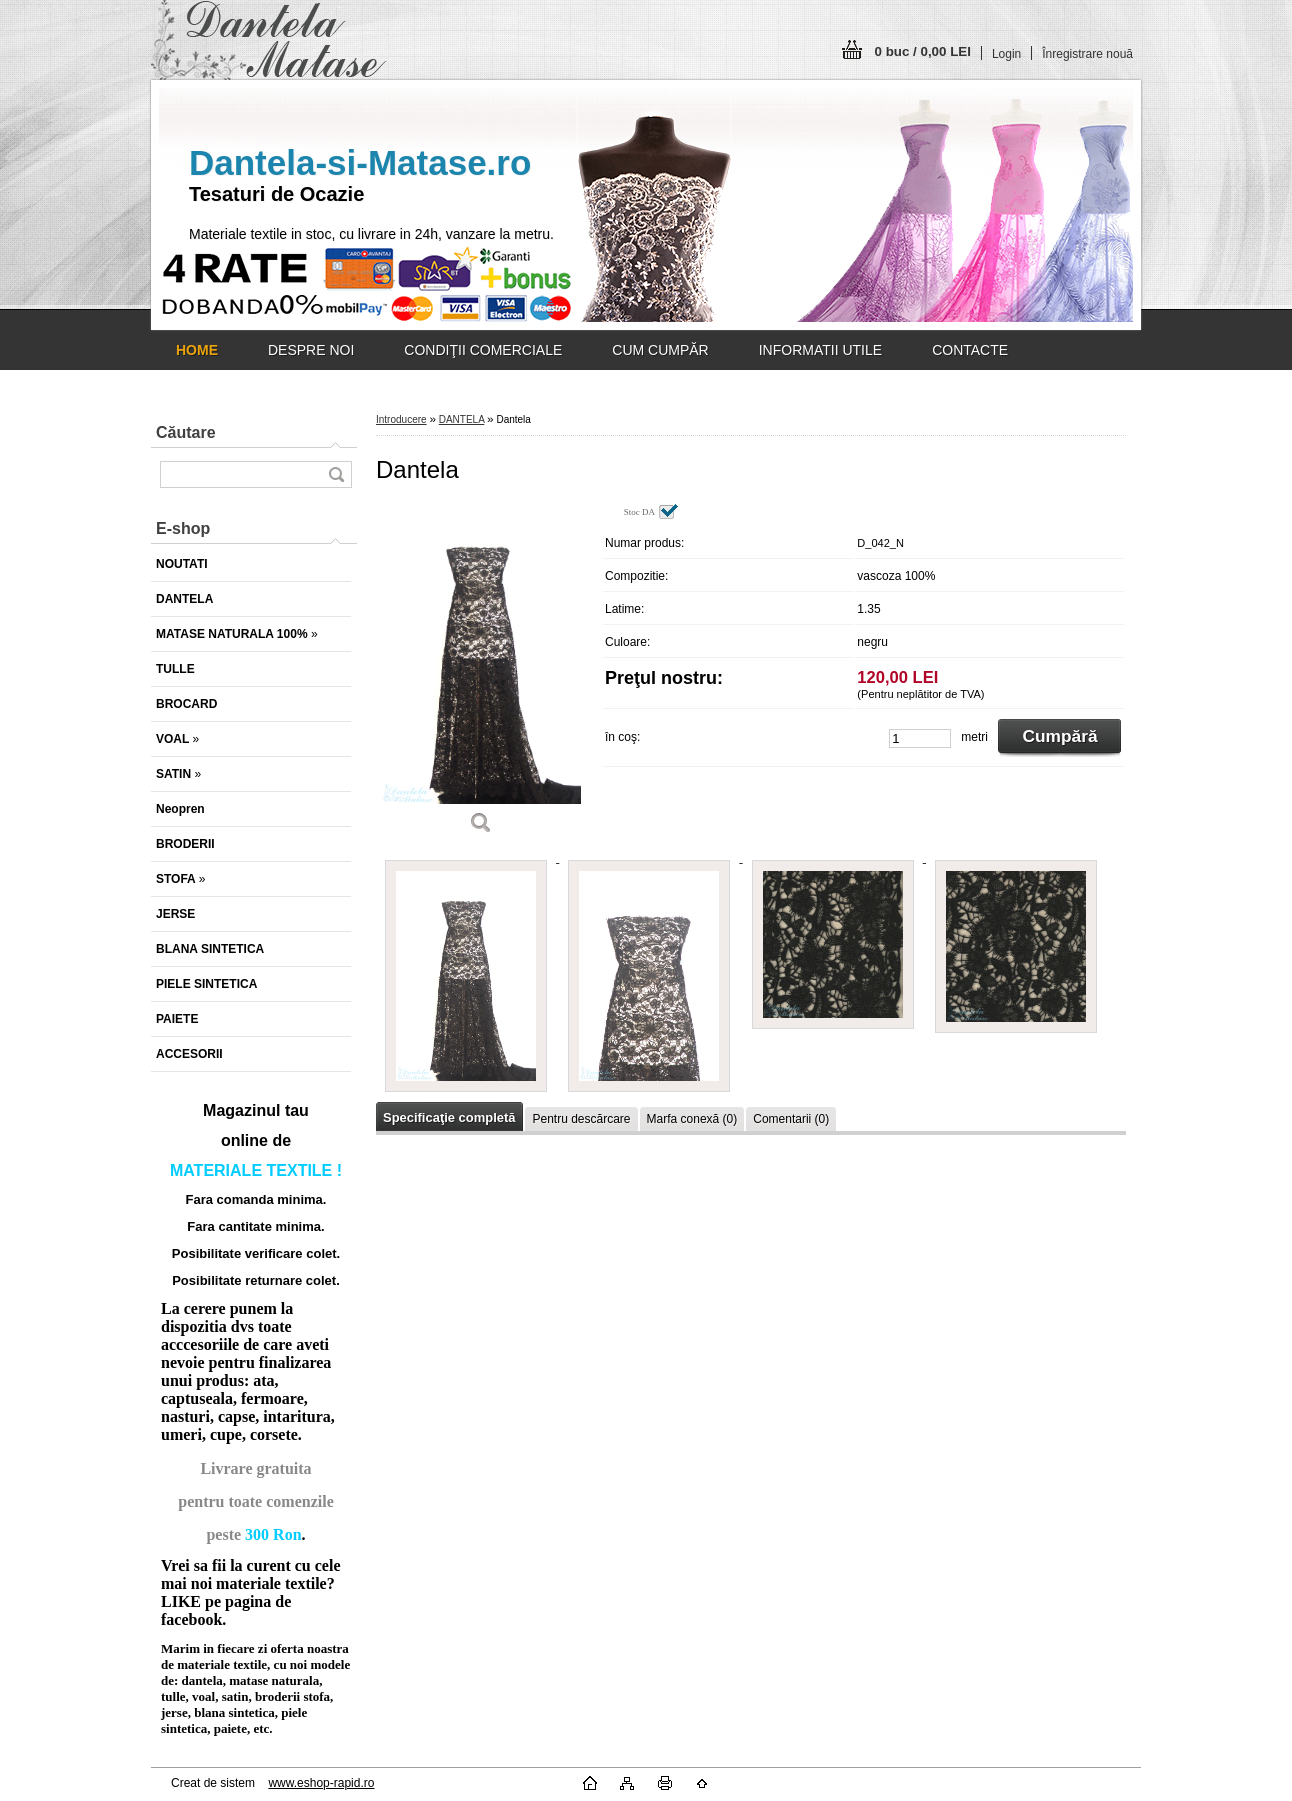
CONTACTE (970, 350)
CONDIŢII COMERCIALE (483, 350)
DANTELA (462, 419)
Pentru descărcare (581, 1119)
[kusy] (920, 738)
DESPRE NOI (311, 350)
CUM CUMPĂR (660, 350)
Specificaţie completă (449, 1117)
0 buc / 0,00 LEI (923, 51)
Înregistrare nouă (1087, 54)
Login (1006, 54)
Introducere (401, 419)
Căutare (186, 432)
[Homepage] (197, 350)
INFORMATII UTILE (820, 350)
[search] (336, 474)
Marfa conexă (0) (692, 1119)
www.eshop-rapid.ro (321, 1783)
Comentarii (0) (791, 1119)
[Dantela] (481, 676)
